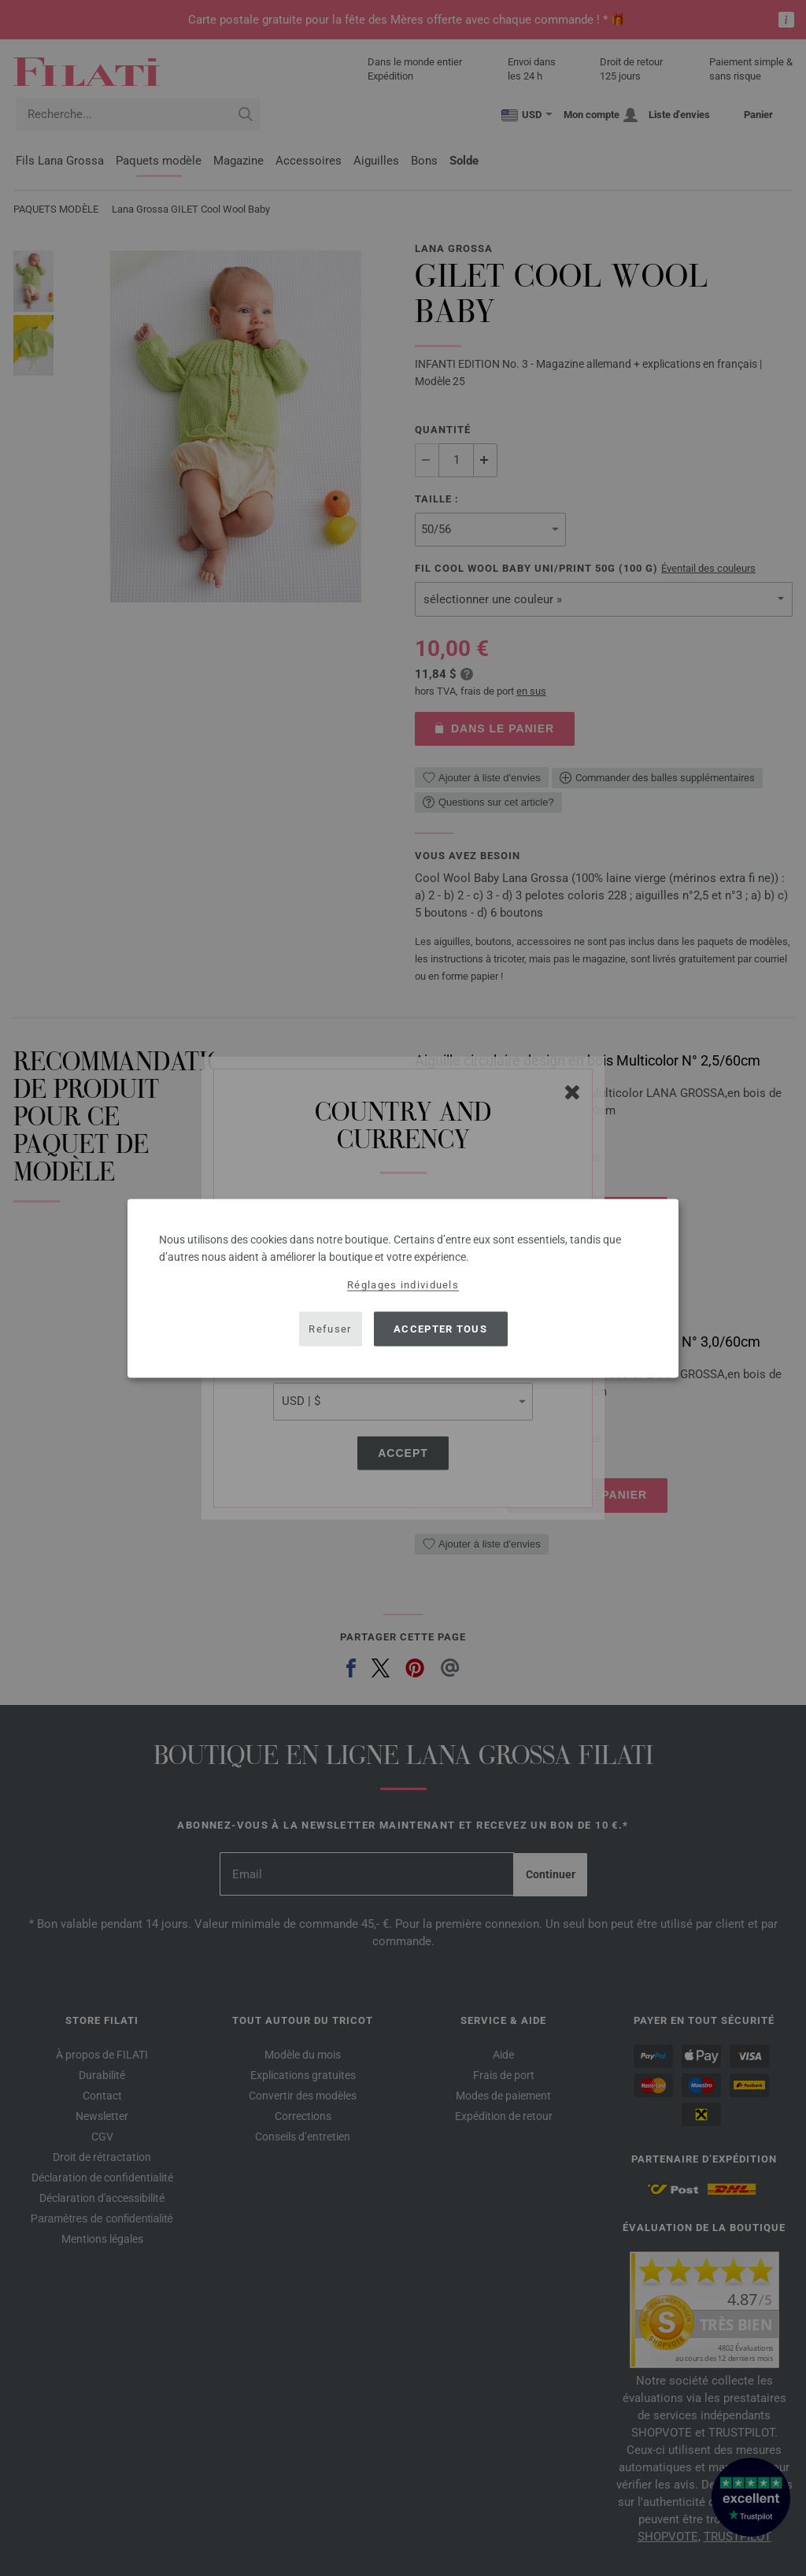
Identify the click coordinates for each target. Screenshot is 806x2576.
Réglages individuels (403, 1284)
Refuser (330, 1329)
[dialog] (403, 1288)
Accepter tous (440, 1329)
